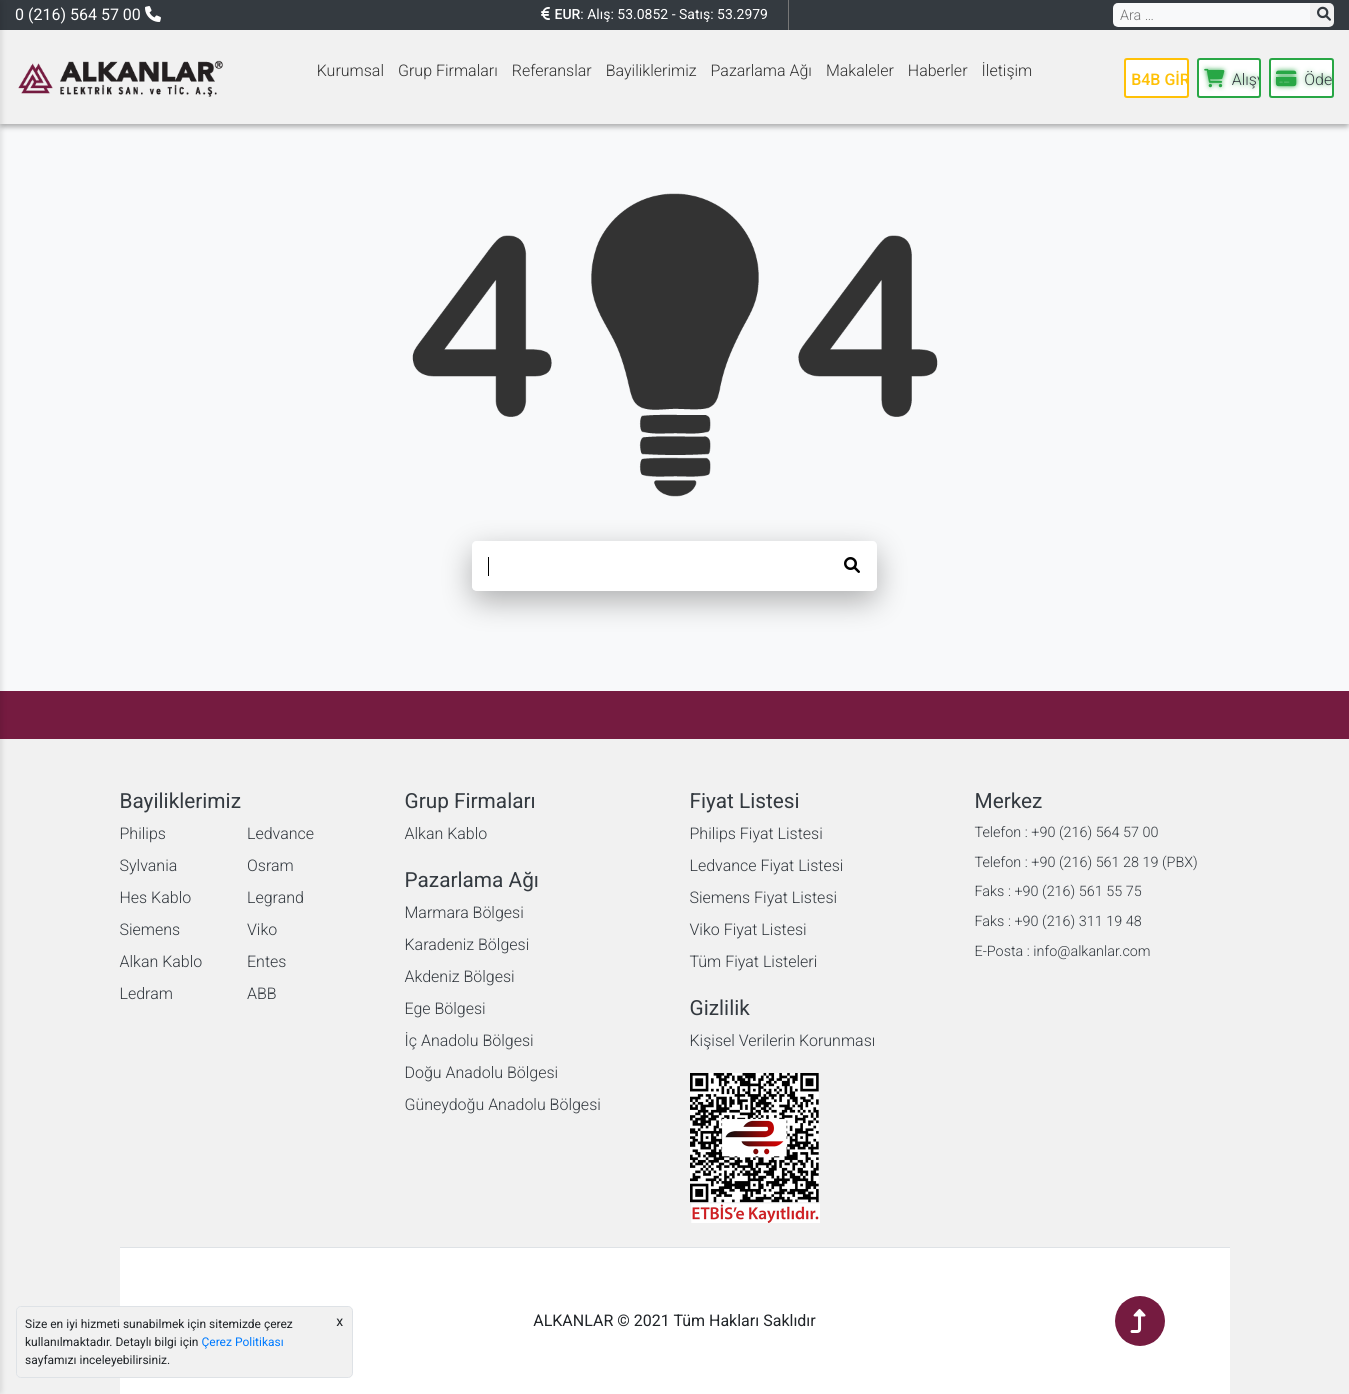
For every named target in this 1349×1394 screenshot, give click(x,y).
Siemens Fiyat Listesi (764, 897)
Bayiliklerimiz (651, 70)
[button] (1322, 15)
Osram (270, 865)
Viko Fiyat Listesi (748, 929)
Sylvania (149, 865)
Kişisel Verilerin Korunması (783, 1040)
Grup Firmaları (448, 70)
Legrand (275, 897)
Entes (266, 961)
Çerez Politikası (242, 1342)
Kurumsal (350, 70)
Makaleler (860, 70)
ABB (262, 993)
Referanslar (552, 70)
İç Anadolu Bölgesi (469, 1040)
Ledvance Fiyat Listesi (767, 865)
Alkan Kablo (161, 961)
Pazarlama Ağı (761, 70)
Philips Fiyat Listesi (756, 833)
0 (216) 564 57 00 (88, 14)
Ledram (146, 993)
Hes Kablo (156, 897)
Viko (262, 929)
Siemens (150, 929)
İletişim (1007, 70)
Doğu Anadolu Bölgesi (482, 1072)
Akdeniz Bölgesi (460, 976)
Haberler (938, 70)
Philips (143, 833)
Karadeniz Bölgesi (467, 944)
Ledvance (280, 833)
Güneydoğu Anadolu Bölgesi (503, 1104)
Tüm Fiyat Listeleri (754, 961)
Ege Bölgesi (445, 1008)
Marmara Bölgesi (464, 912)
